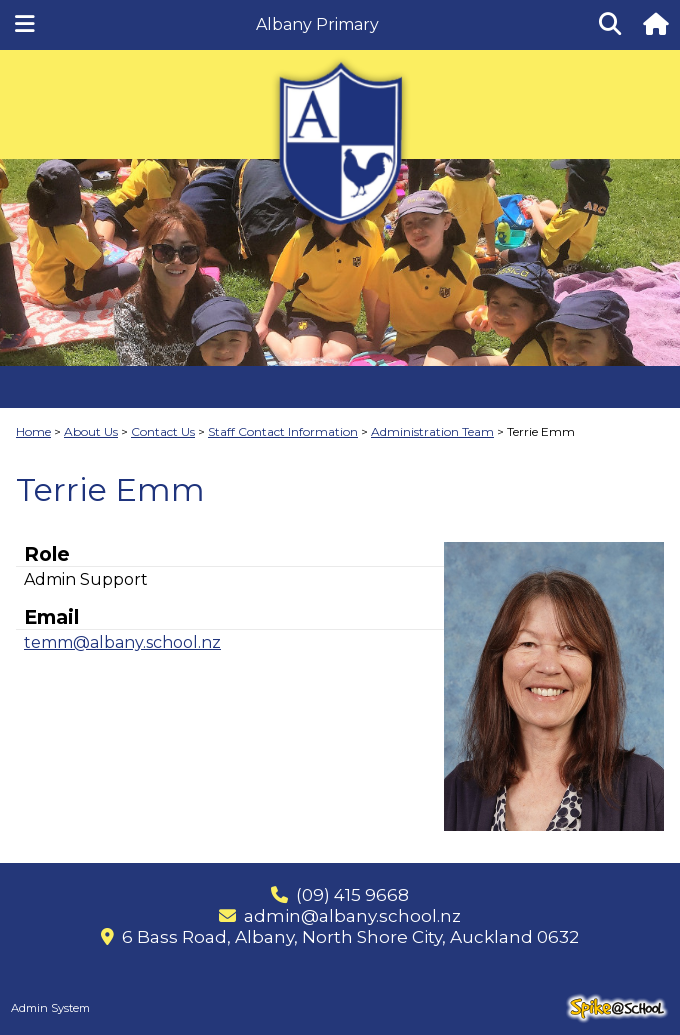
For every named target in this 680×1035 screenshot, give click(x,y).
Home (33, 431)
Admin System (50, 1008)
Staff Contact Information (283, 431)
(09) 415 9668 (352, 895)
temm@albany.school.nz (122, 642)
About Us (91, 431)
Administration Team (432, 431)
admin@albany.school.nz (352, 916)
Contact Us (163, 431)
